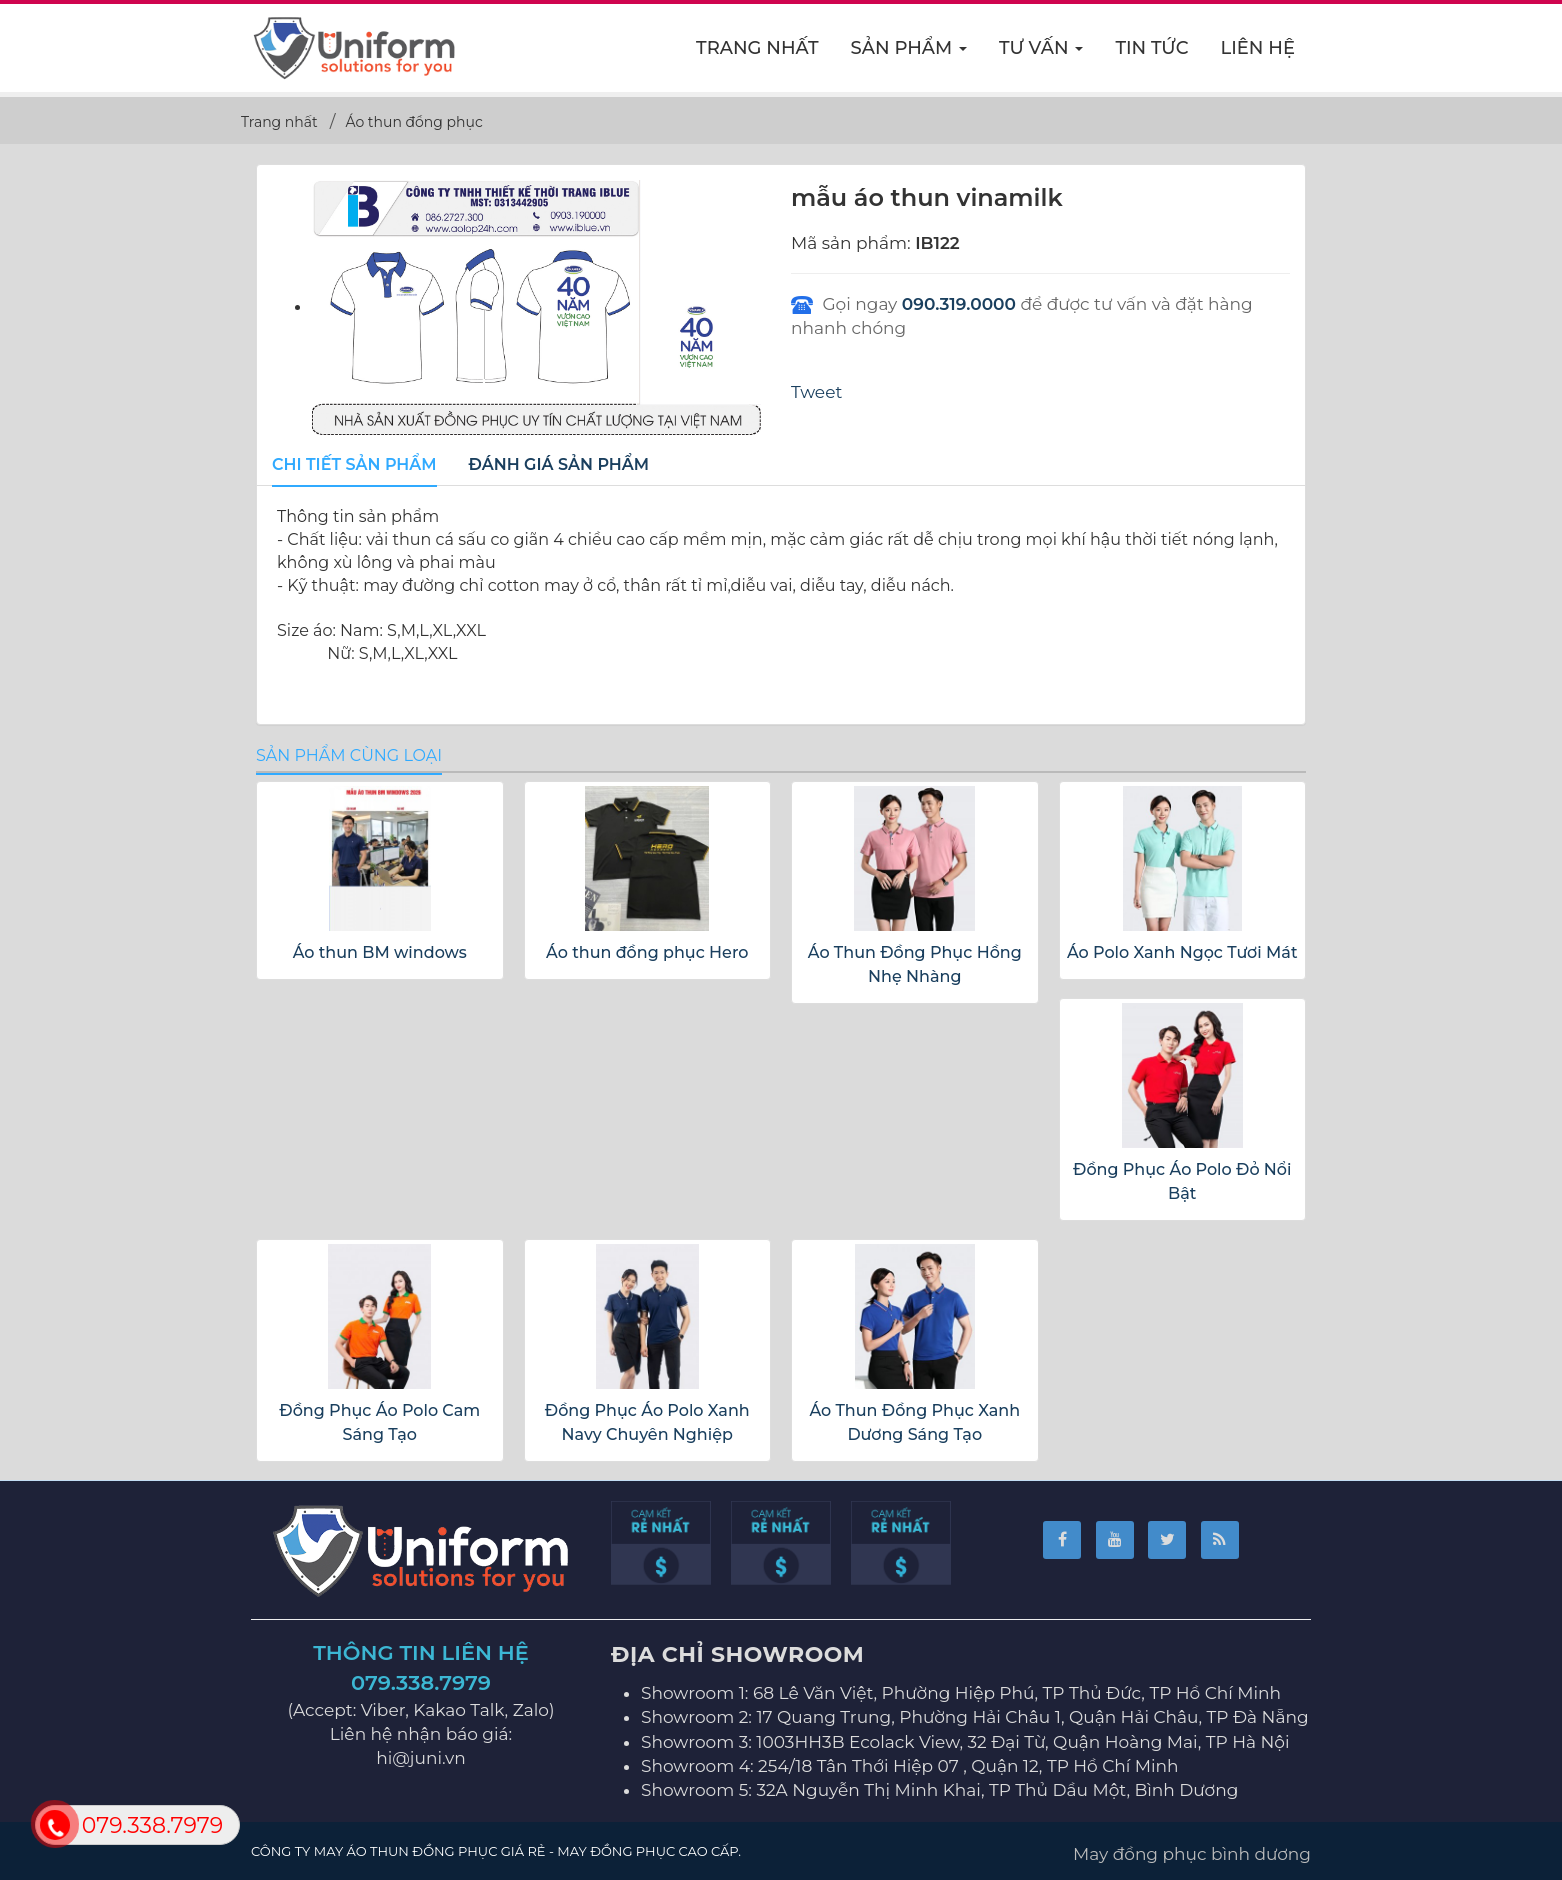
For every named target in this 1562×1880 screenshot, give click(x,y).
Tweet (816, 392)
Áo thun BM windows (380, 952)
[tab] (354, 466)
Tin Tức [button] (1151, 48)
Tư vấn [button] (1041, 54)
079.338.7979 (421, 1682)
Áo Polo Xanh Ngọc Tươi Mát (1182, 952)
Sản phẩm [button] (910, 54)
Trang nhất (757, 48)
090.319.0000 (959, 304)
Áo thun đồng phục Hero (647, 952)
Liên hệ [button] (1258, 48)
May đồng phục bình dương (1192, 1854)
